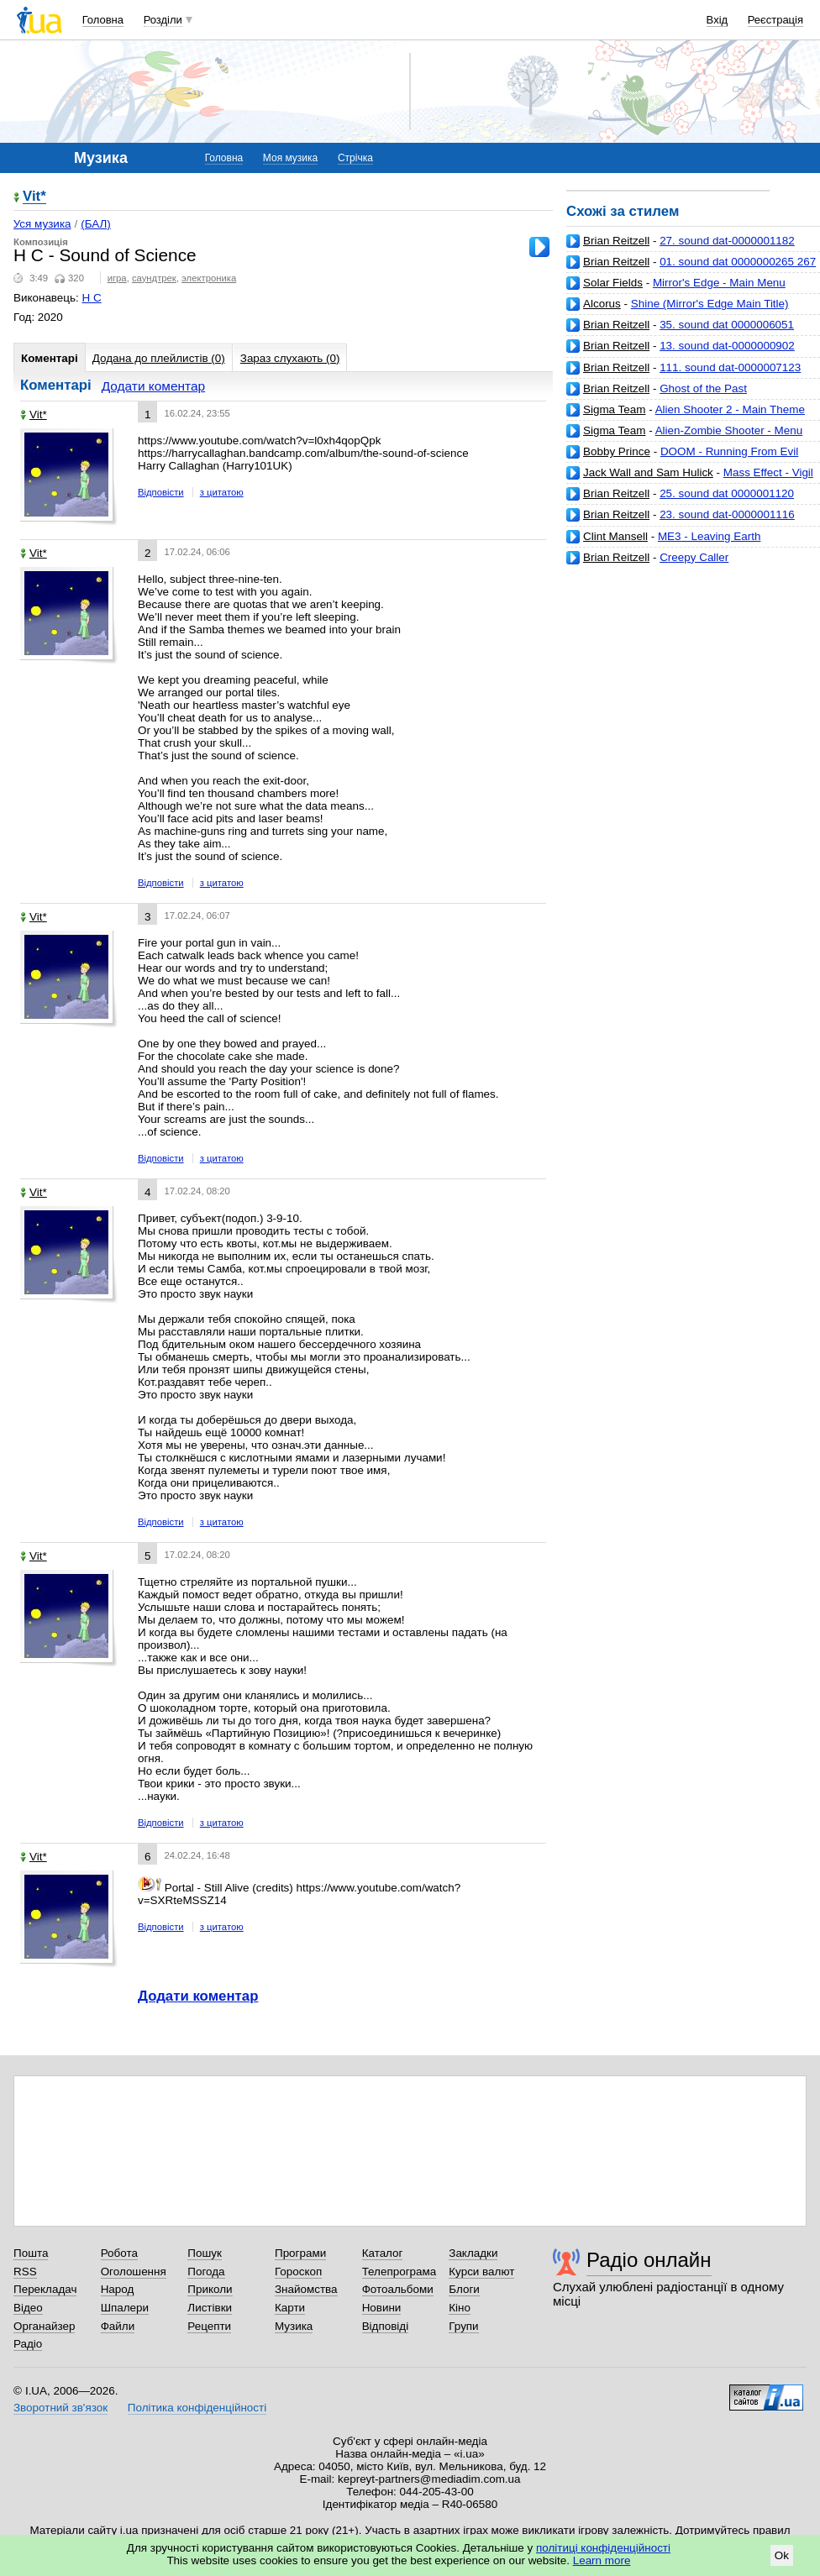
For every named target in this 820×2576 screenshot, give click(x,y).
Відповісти (161, 492)
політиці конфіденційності (603, 2548)
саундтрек (154, 278)
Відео (28, 2307)
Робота (119, 2253)
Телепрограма (399, 2271)
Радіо (27, 2343)
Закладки (473, 2253)
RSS (25, 2271)
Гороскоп (298, 2271)
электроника (208, 278)
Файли (118, 2326)
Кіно (459, 2307)
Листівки (209, 2307)
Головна (103, 19)
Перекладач (44, 2289)
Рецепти (209, 2326)
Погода (205, 2271)
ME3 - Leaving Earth (709, 536)
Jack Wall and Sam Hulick (648, 472)
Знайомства (306, 2289)
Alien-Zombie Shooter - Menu (729, 430)
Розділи (163, 19)
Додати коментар (153, 386)
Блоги (464, 2289)
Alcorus (602, 303)
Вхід (717, 19)
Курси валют (481, 2271)
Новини (382, 2307)
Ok (782, 2555)
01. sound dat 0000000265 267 (738, 261)
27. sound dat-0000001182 (727, 240)
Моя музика (290, 158)
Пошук (204, 2253)
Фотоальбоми (398, 2289)
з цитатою (222, 492)
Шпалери (125, 2307)
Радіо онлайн (649, 2259)
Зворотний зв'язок (60, 2407)
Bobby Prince (616, 451)
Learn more (602, 2560)
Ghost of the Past (703, 388)
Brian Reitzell (616, 240)
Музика (294, 2326)
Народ (117, 2289)
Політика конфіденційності (197, 2407)
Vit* (34, 197)
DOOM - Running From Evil (729, 451)
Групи (463, 2326)
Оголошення (133, 2271)
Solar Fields (613, 282)
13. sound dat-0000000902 (727, 345)
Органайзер (44, 2326)
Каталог (382, 2253)
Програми (300, 2253)
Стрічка (355, 158)
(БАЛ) (96, 224)
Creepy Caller (694, 557)
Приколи (209, 2289)
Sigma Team (614, 409)
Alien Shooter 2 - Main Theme (730, 409)
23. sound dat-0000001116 (727, 514)
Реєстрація (775, 19)
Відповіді (385, 2326)
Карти (290, 2307)
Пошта (30, 2253)
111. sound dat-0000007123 (730, 367)
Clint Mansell (615, 536)
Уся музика (42, 224)
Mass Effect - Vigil (768, 472)
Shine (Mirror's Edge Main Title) (710, 303)
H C (92, 297)
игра (117, 278)
